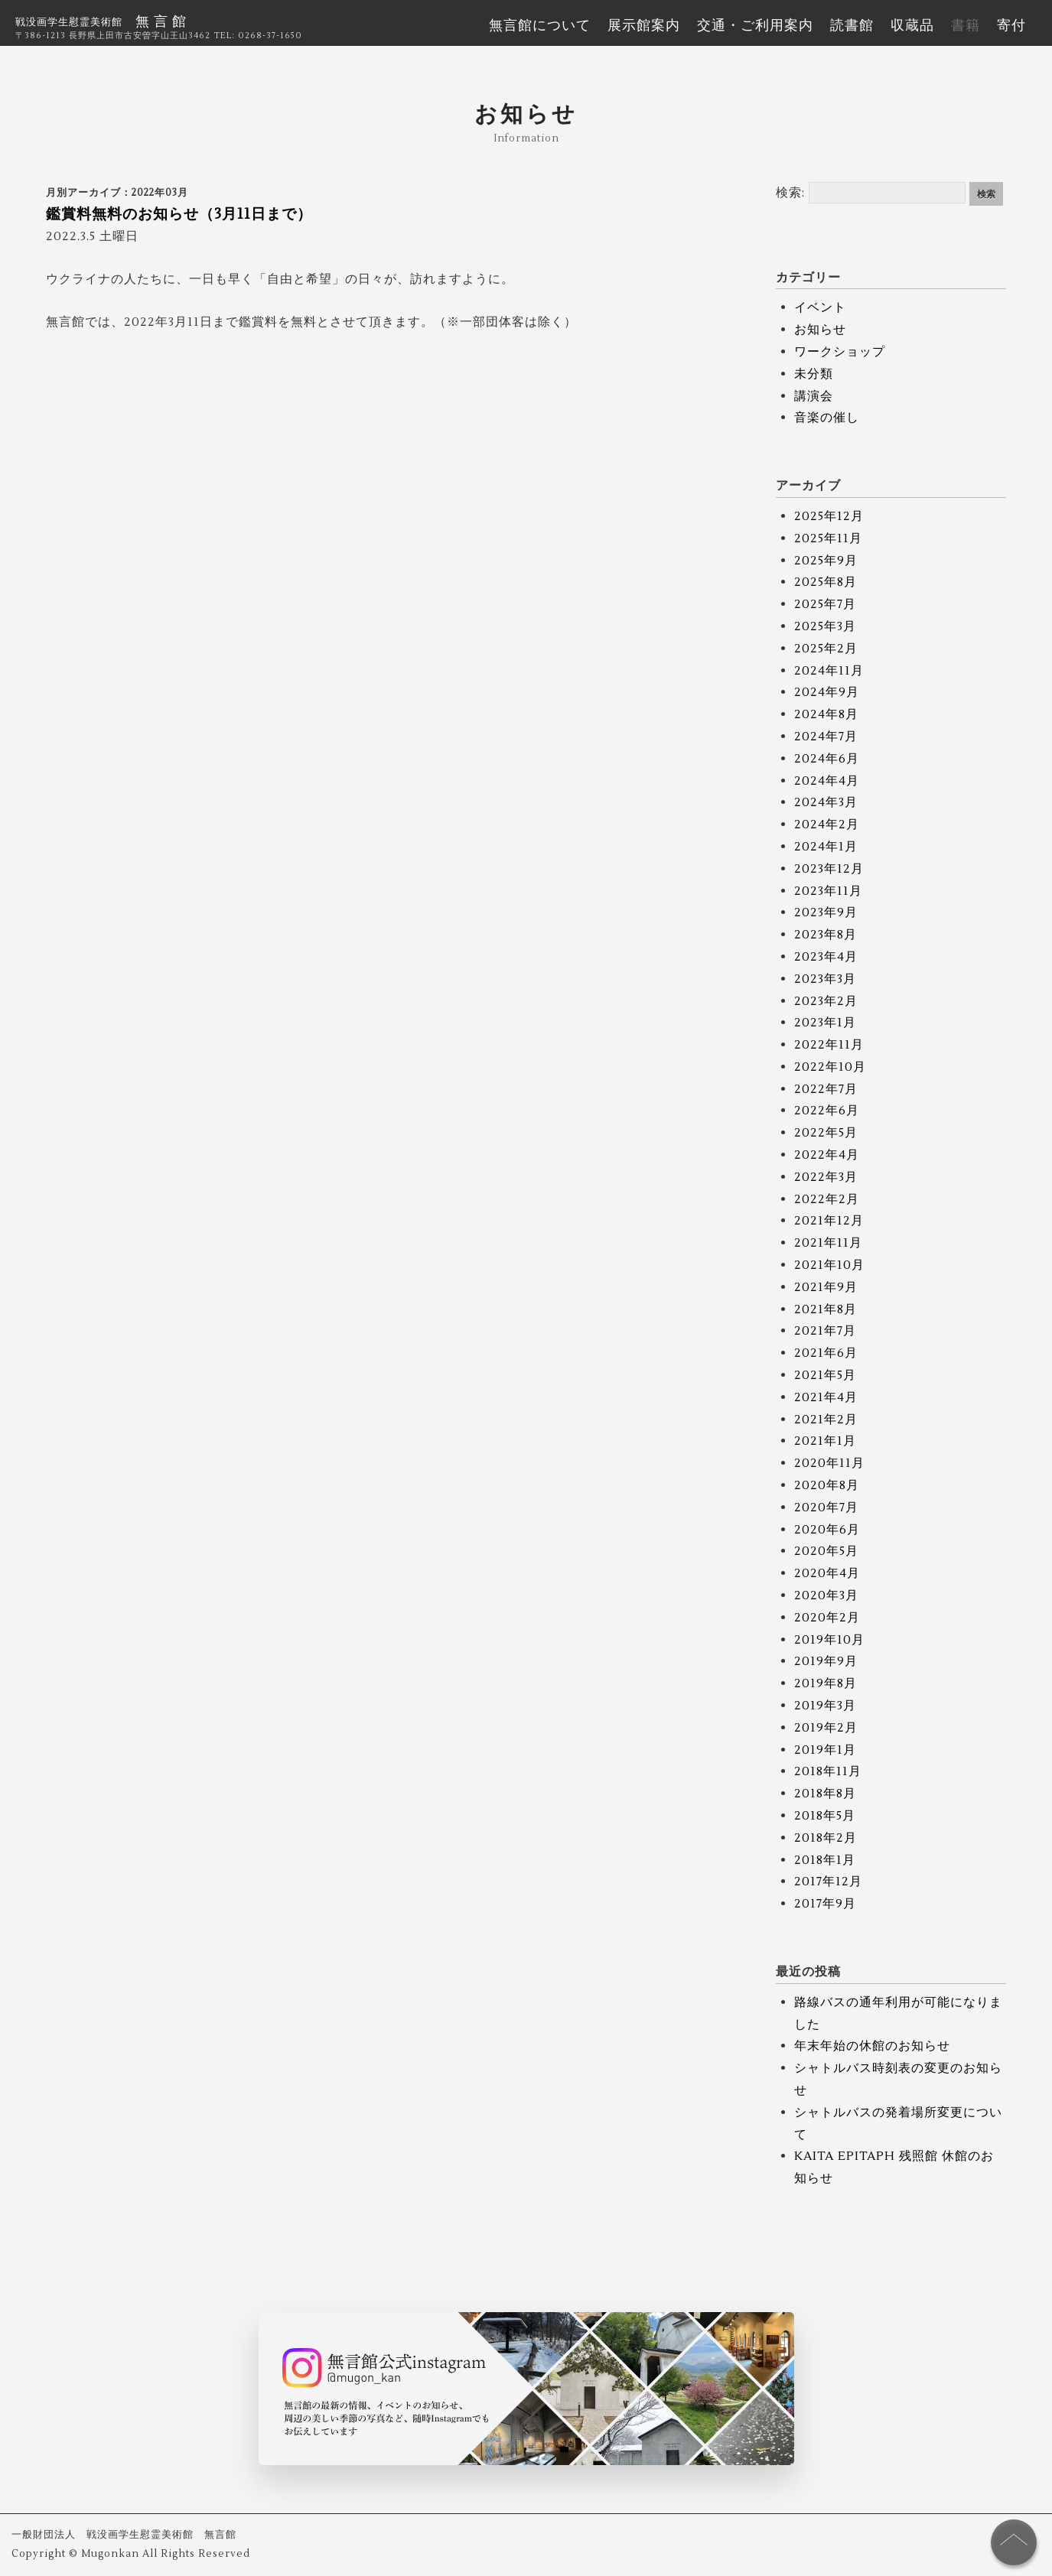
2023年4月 (826, 956)
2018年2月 (825, 1838)
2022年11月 (829, 1044)
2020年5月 (826, 1551)
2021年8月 (825, 1309)
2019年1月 (825, 1750)
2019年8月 (825, 1683)
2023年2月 (826, 1001)
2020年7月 (826, 1507)
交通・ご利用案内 (755, 25)
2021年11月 (828, 1243)
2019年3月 (825, 1705)
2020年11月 (829, 1463)
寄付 (1011, 25)
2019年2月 (826, 1727)
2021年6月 (826, 1353)
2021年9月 (826, 1287)
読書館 (852, 25)
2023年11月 (828, 891)
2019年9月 (826, 1661)
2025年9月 (826, 560)
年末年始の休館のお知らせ (872, 2046)
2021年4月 (826, 1397)
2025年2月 (826, 648)
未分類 (813, 374)
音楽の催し (826, 417)
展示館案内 (643, 25)
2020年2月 (827, 1617)
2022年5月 (826, 1132)
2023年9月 (826, 912)
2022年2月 (826, 1199)
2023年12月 (829, 869)
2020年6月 (827, 1529)
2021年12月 (829, 1220)
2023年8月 (825, 934)
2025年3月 (825, 626)
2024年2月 (826, 824)
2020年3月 (826, 1595)
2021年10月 (829, 1265)
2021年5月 (825, 1375)
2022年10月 (830, 1067)
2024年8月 (826, 714)
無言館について (540, 25)
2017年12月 (828, 1881)
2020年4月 (827, 1573)
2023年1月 (825, 1022)
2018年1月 (824, 1860)
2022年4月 (826, 1155)
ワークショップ (839, 351)
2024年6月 (826, 758)
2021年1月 (825, 1441)
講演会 (813, 396)
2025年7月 (825, 604)
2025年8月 (825, 582)
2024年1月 (826, 846)
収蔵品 (912, 25)
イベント (820, 307)
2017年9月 (825, 1903)
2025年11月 (828, 538)
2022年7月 (826, 1089)
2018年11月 (827, 1771)
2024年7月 (826, 736)
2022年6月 (826, 1110)
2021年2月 (826, 1419)
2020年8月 (826, 1485)
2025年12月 (829, 516)
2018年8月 (825, 1793)
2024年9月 (826, 692)
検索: (790, 192)
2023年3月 (825, 979)
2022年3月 (826, 1177)
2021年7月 (825, 1330)
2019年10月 (829, 1639)
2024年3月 (826, 802)
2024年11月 (829, 670)
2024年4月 (826, 781)
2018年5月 (824, 1815)
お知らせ (820, 329)
